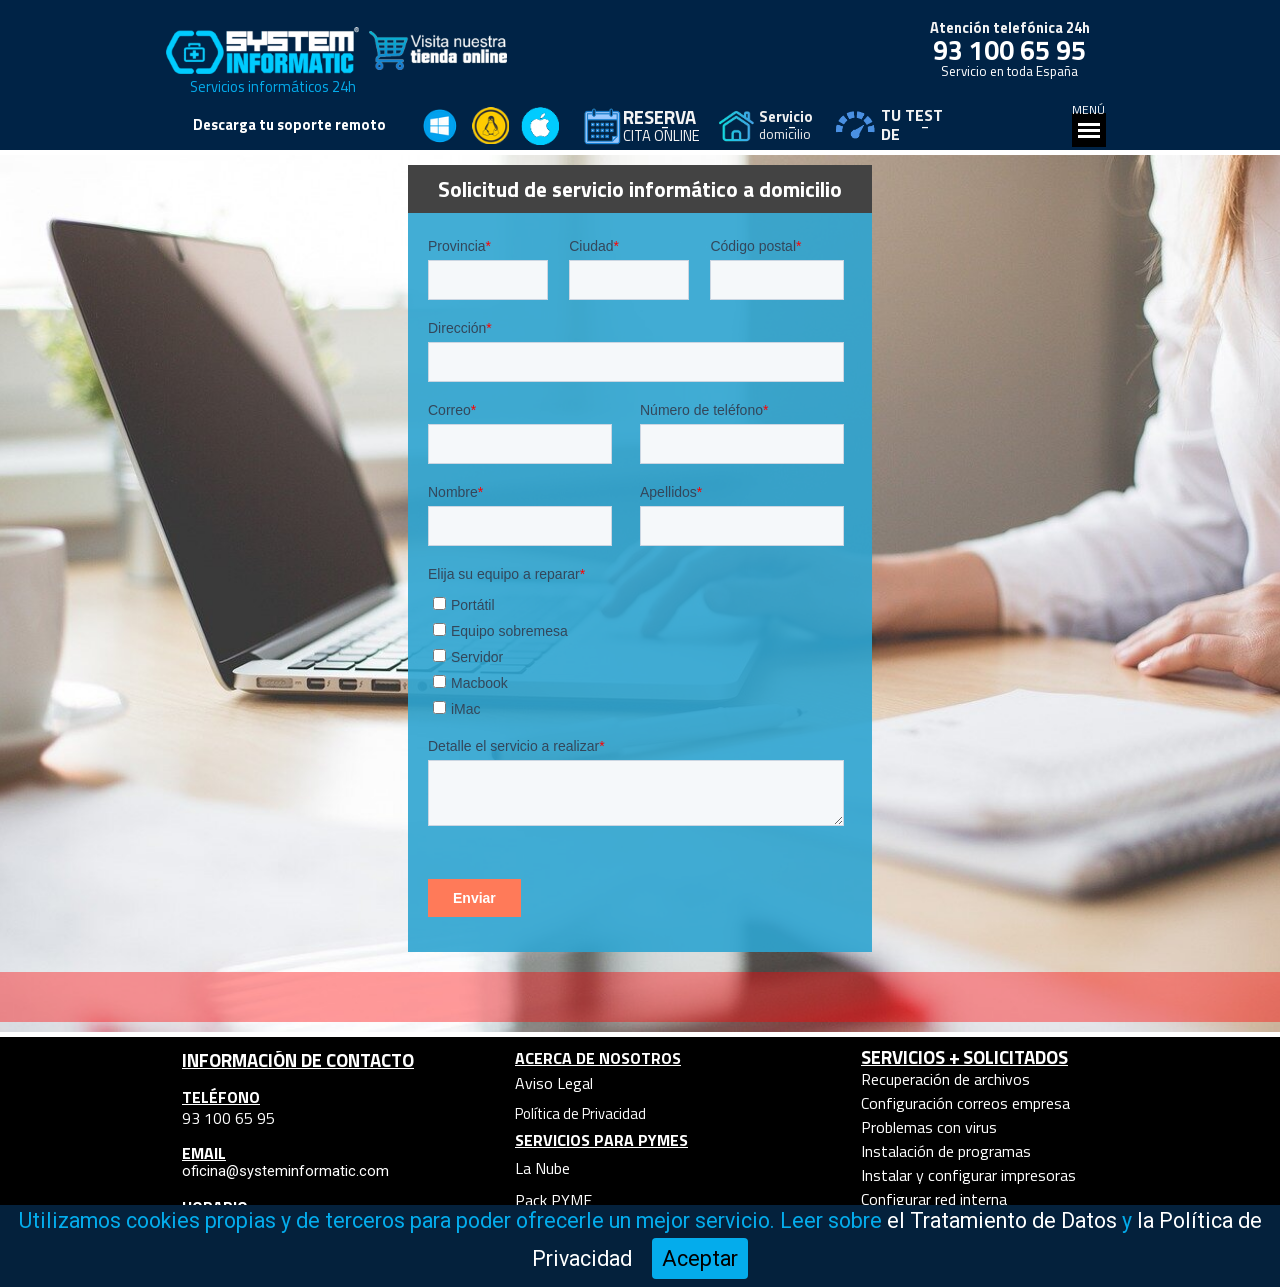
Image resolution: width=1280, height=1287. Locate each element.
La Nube (542, 1168)
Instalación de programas (946, 1151)
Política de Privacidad (580, 1113)
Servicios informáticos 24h (273, 86)
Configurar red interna (934, 1199)
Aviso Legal (554, 1083)
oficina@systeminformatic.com (285, 1171)
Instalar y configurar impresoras (968, 1175)
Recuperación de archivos (945, 1079)
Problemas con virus (929, 1127)
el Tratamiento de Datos (1002, 1220)
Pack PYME (553, 1200)
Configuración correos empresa (965, 1103)
